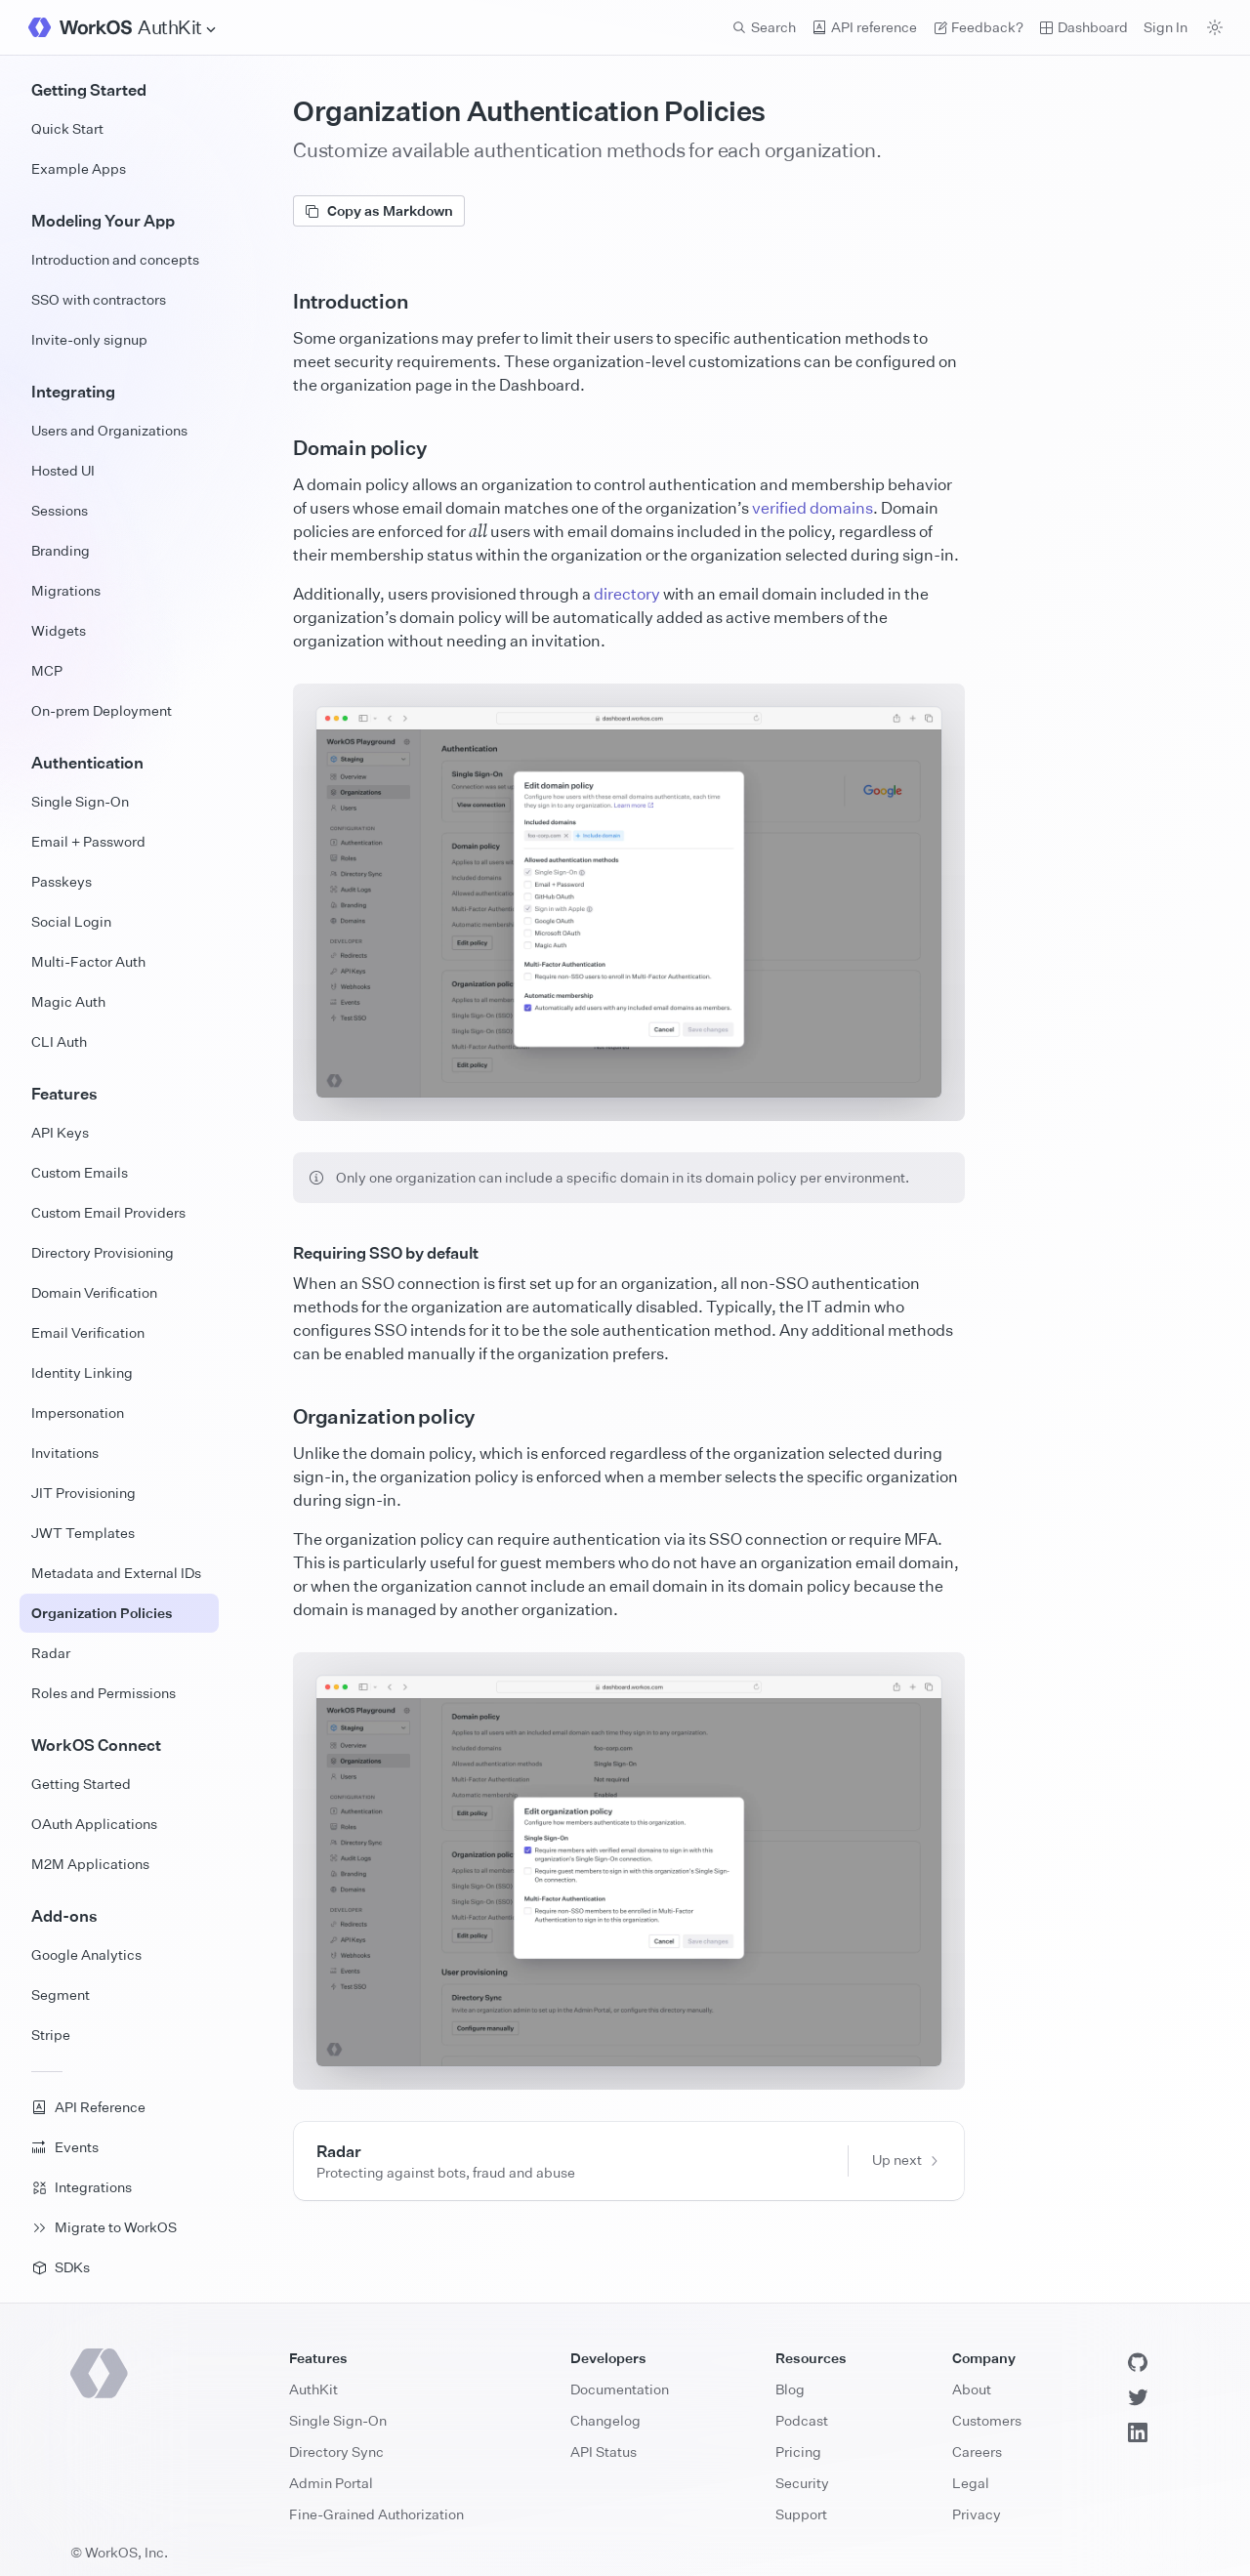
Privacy (976, 2514)
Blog (790, 2389)
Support (801, 2514)
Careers (977, 2451)
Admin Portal (331, 2482)
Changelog (605, 2420)
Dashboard (1083, 27)
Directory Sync (336, 2451)
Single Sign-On (338, 2420)
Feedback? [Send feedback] (978, 27)
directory (627, 593)
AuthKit (313, 2389)
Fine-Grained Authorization (376, 2514)
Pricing (798, 2451)
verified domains (812, 508)
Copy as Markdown (379, 210)
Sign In (1166, 27)
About (971, 2389)
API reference (864, 27)
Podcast (801, 2420)
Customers (986, 2420)
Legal (970, 2482)
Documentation (619, 2389)
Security (802, 2482)
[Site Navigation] (178, 28)
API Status (603, 2451)
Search (763, 27)
